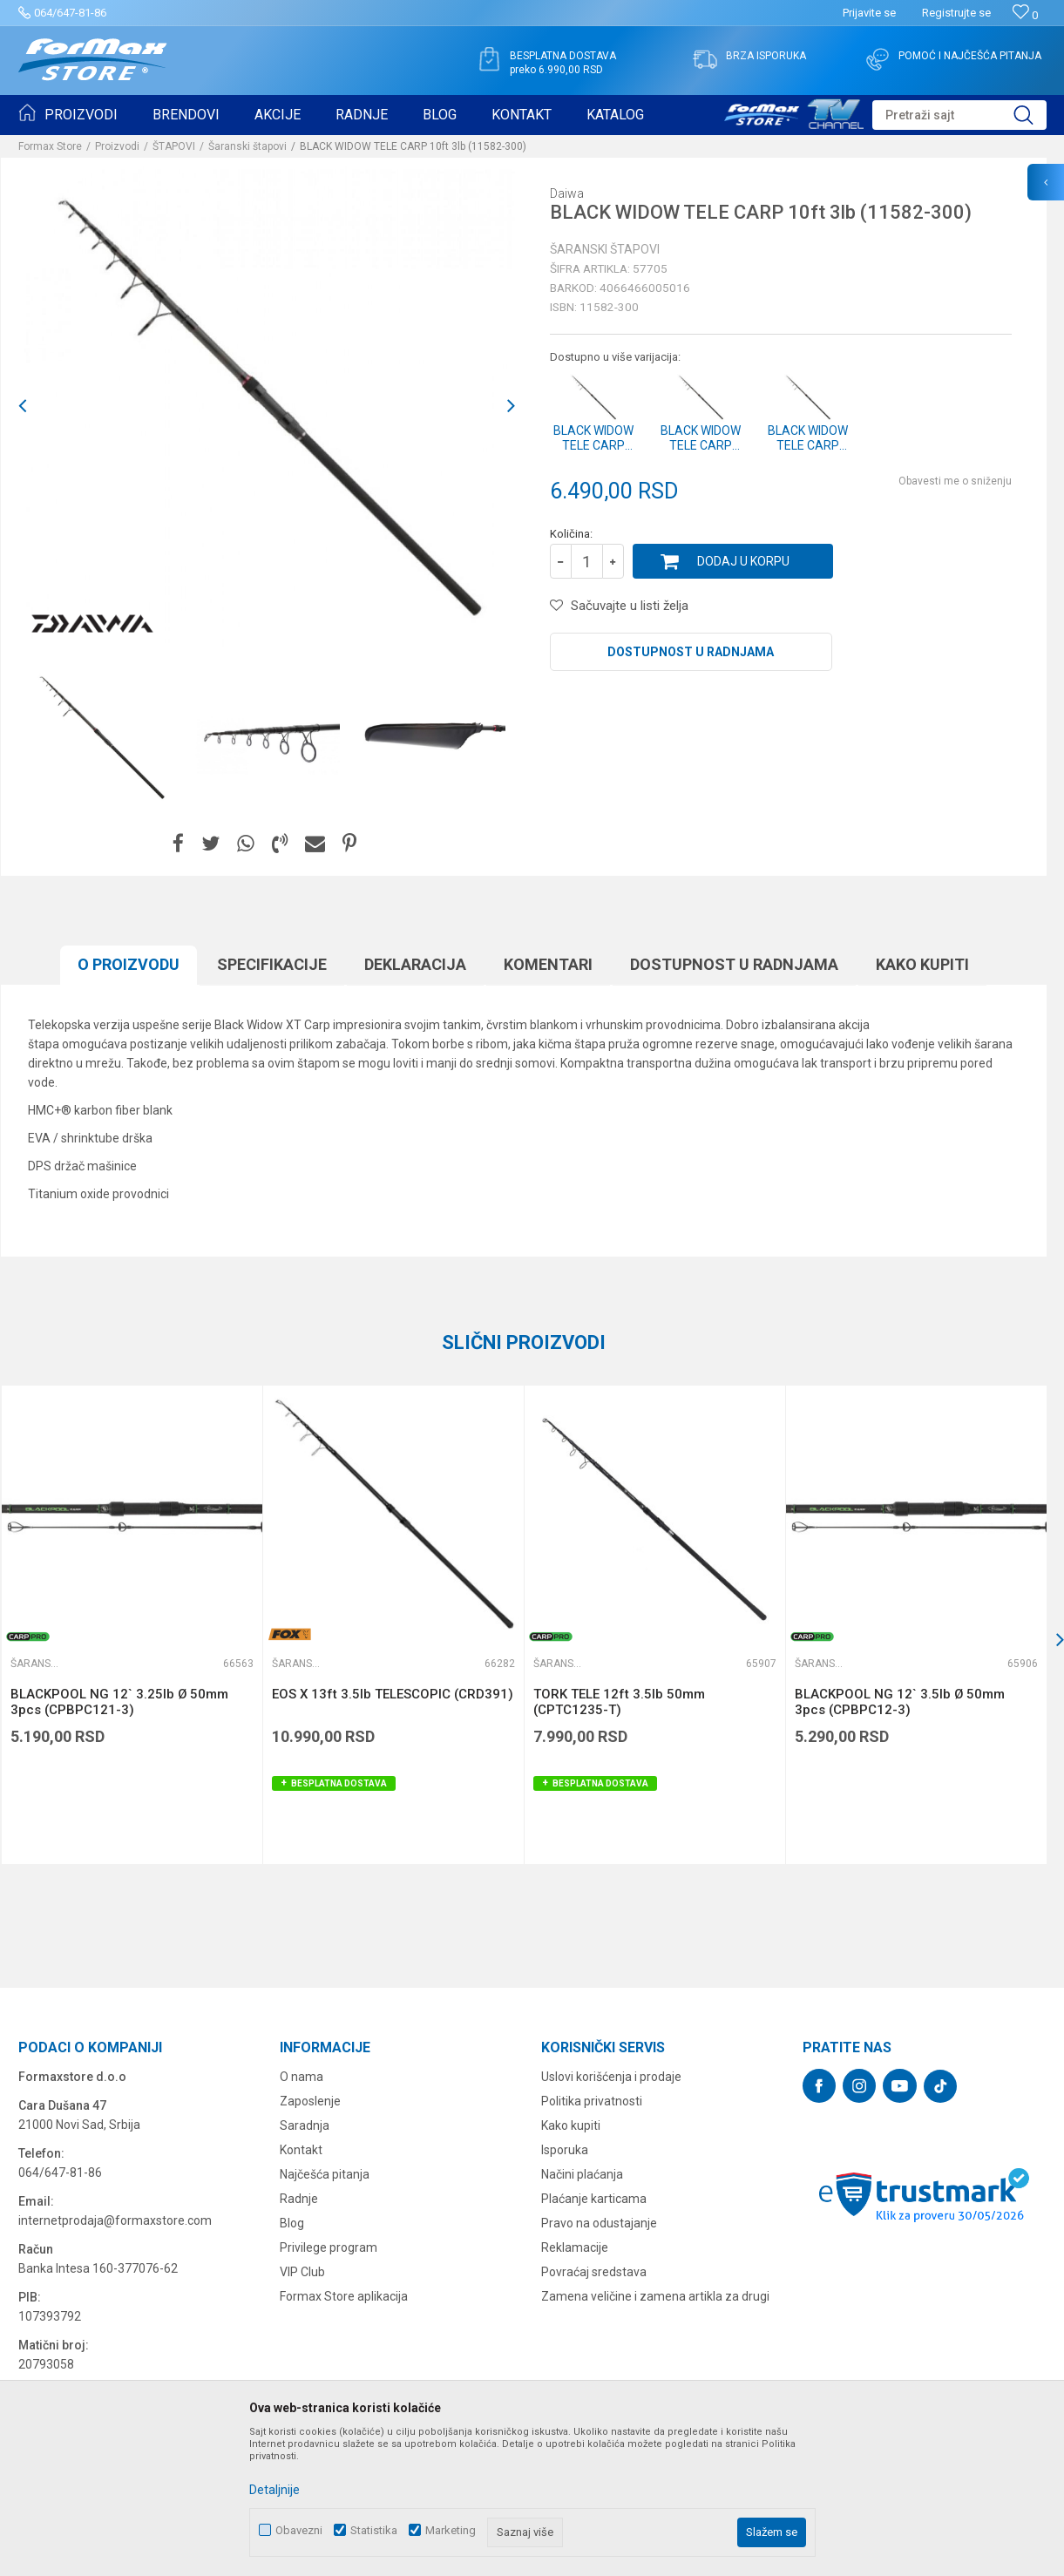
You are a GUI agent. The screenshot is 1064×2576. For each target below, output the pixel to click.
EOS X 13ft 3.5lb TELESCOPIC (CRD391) (392, 1694)
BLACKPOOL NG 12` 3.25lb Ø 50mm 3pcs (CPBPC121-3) (119, 1702)
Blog (292, 2223)
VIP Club (302, 2272)
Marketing (450, 2530)
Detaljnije (274, 2490)
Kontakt (301, 2150)
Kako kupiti (922, 964)
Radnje (299, 2199)
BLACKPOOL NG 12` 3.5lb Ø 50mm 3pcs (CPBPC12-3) (900, 1702)
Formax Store (50, 146)
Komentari (548, 964)
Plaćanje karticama (594, 2199)
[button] (959, 115)
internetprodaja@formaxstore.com (115, 2220)
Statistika (373, 2530)
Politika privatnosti (591, 2101)
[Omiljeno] (1025, 15)
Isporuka (564, 2150)
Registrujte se (956, 12)
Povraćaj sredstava (594, 2272)
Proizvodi (117, 146)
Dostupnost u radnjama (690, 652)
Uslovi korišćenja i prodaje (611, 2077)
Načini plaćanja (582, 2174)
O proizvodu (129, 964)
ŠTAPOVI (173, 146)
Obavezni (298, 2530)
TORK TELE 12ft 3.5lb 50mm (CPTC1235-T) (619, 1702)
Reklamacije (574, 2247)
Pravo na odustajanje (599, 2223)
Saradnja (304, 2125)
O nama (301, 2077)
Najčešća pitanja (324, 2174)
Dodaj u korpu (743, 561)
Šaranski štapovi (247, 146)
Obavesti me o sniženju (955, 481)
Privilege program (328, 2247)
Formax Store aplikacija (344, 2296)
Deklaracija (415, 964)
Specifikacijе (272, 964)
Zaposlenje (310, 2101)
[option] (266, 406)
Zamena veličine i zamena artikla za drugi (655, 2296)
